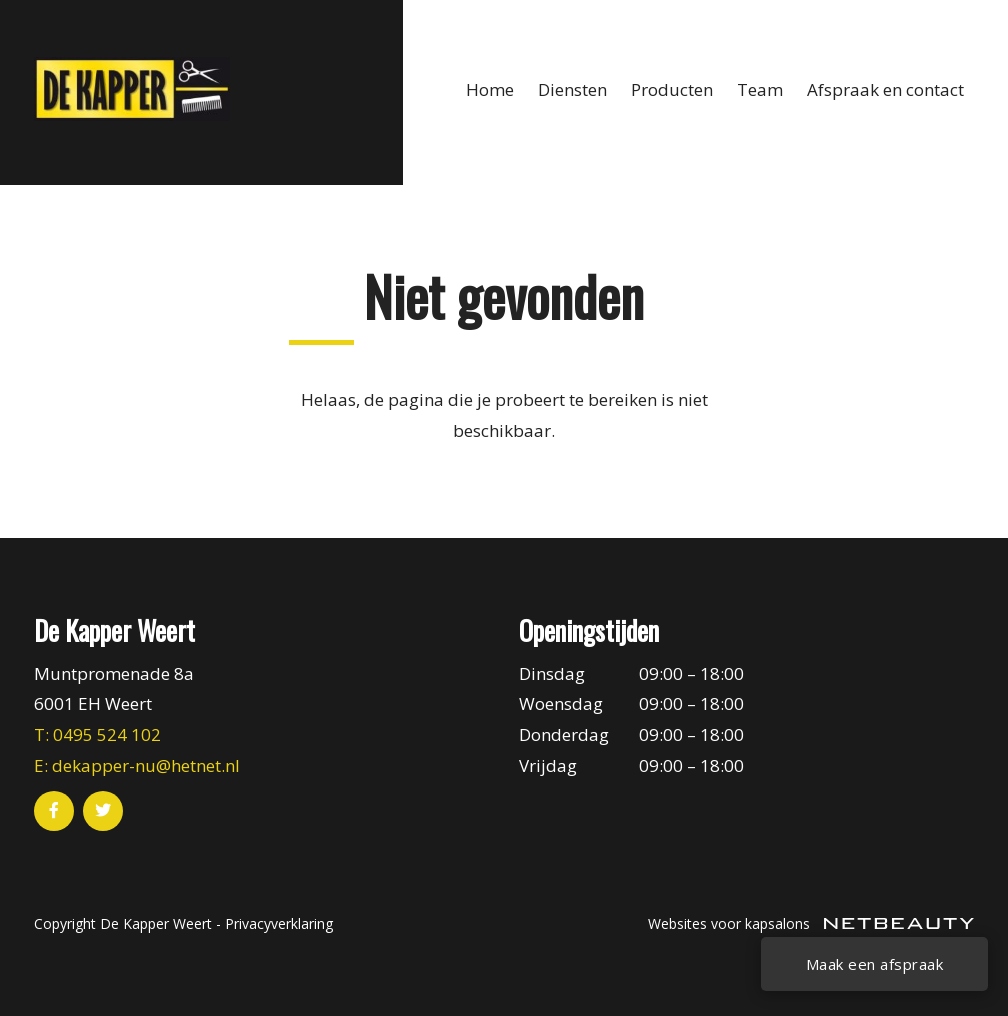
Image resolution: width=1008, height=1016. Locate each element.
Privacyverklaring (279, 923)
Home (490, 89)
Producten (672, 89)
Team (760, 89)
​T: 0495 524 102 (97, 734)
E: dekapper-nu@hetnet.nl (137, 765)
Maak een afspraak (875, 964)
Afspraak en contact (885, 89)
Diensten (572, 89)
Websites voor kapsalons (811, 923)
